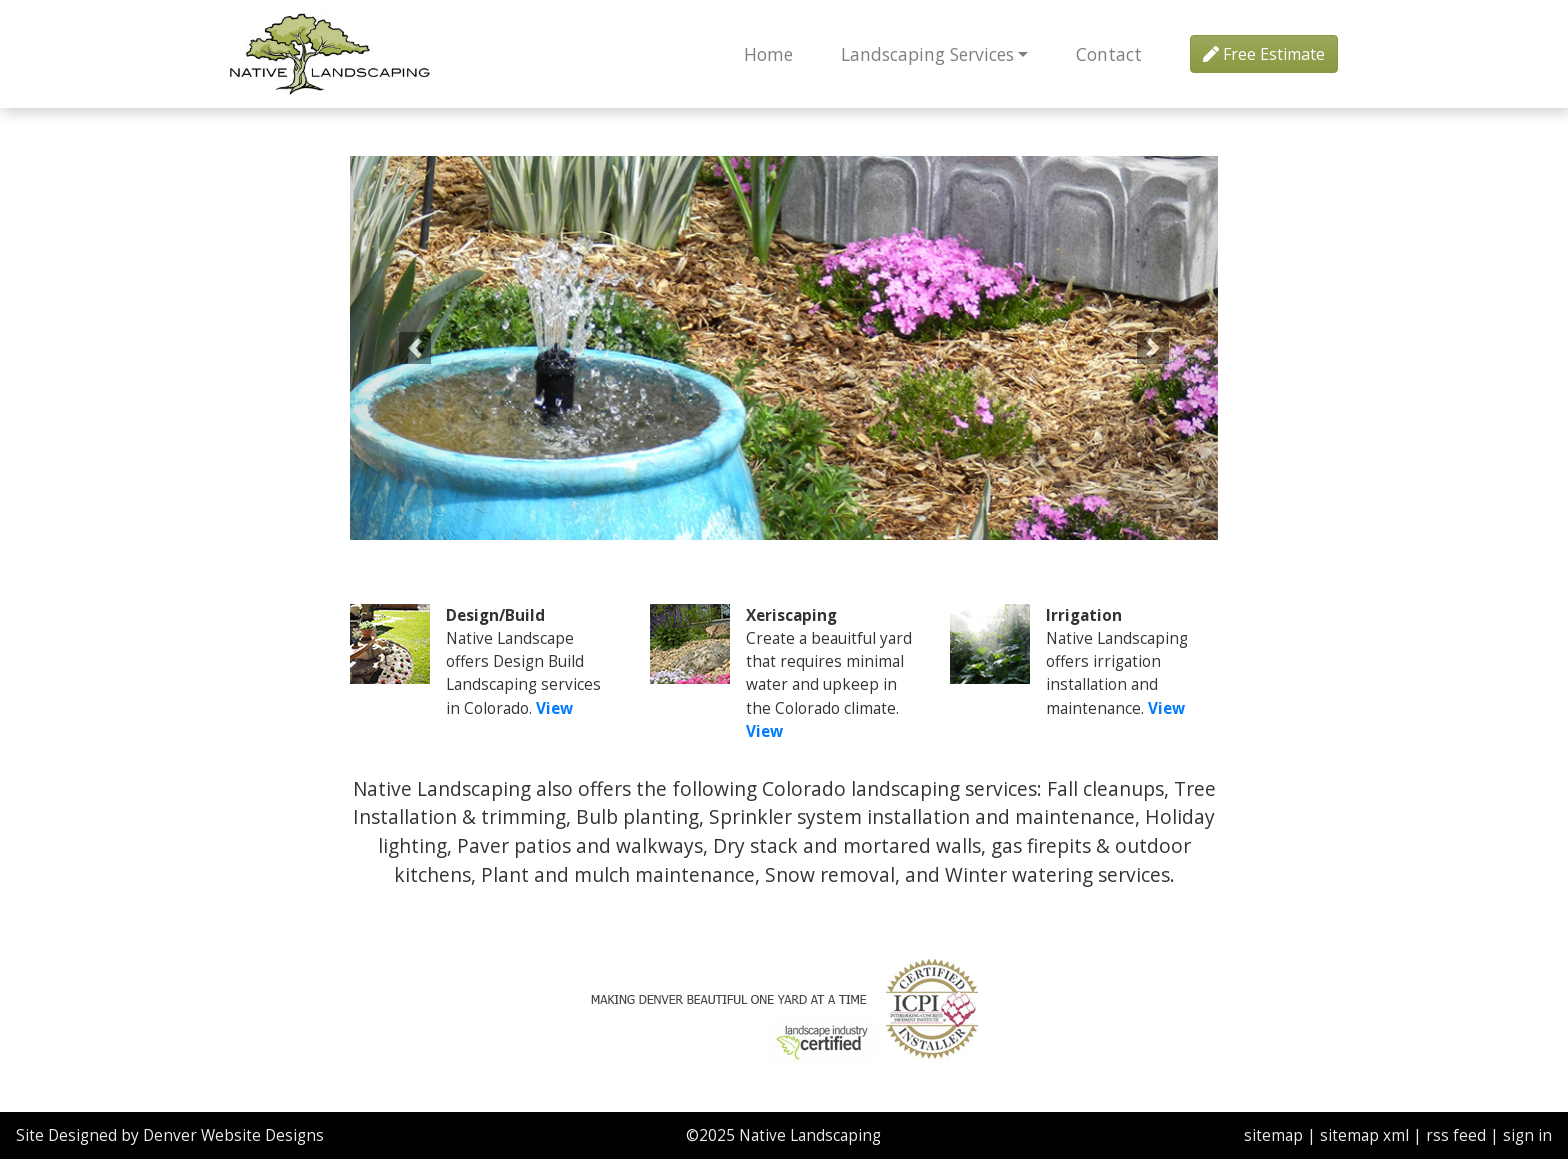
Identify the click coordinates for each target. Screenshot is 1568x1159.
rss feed (1456, 1135)
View (554, 708)
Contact (1109, 54)
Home (768, 54)
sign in (1527, 1135)
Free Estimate (1264, 54)
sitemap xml (1364, 1135)
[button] (415, 348)
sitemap (1273, 1135)
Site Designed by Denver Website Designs (170, 1135)
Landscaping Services (927, 54)
